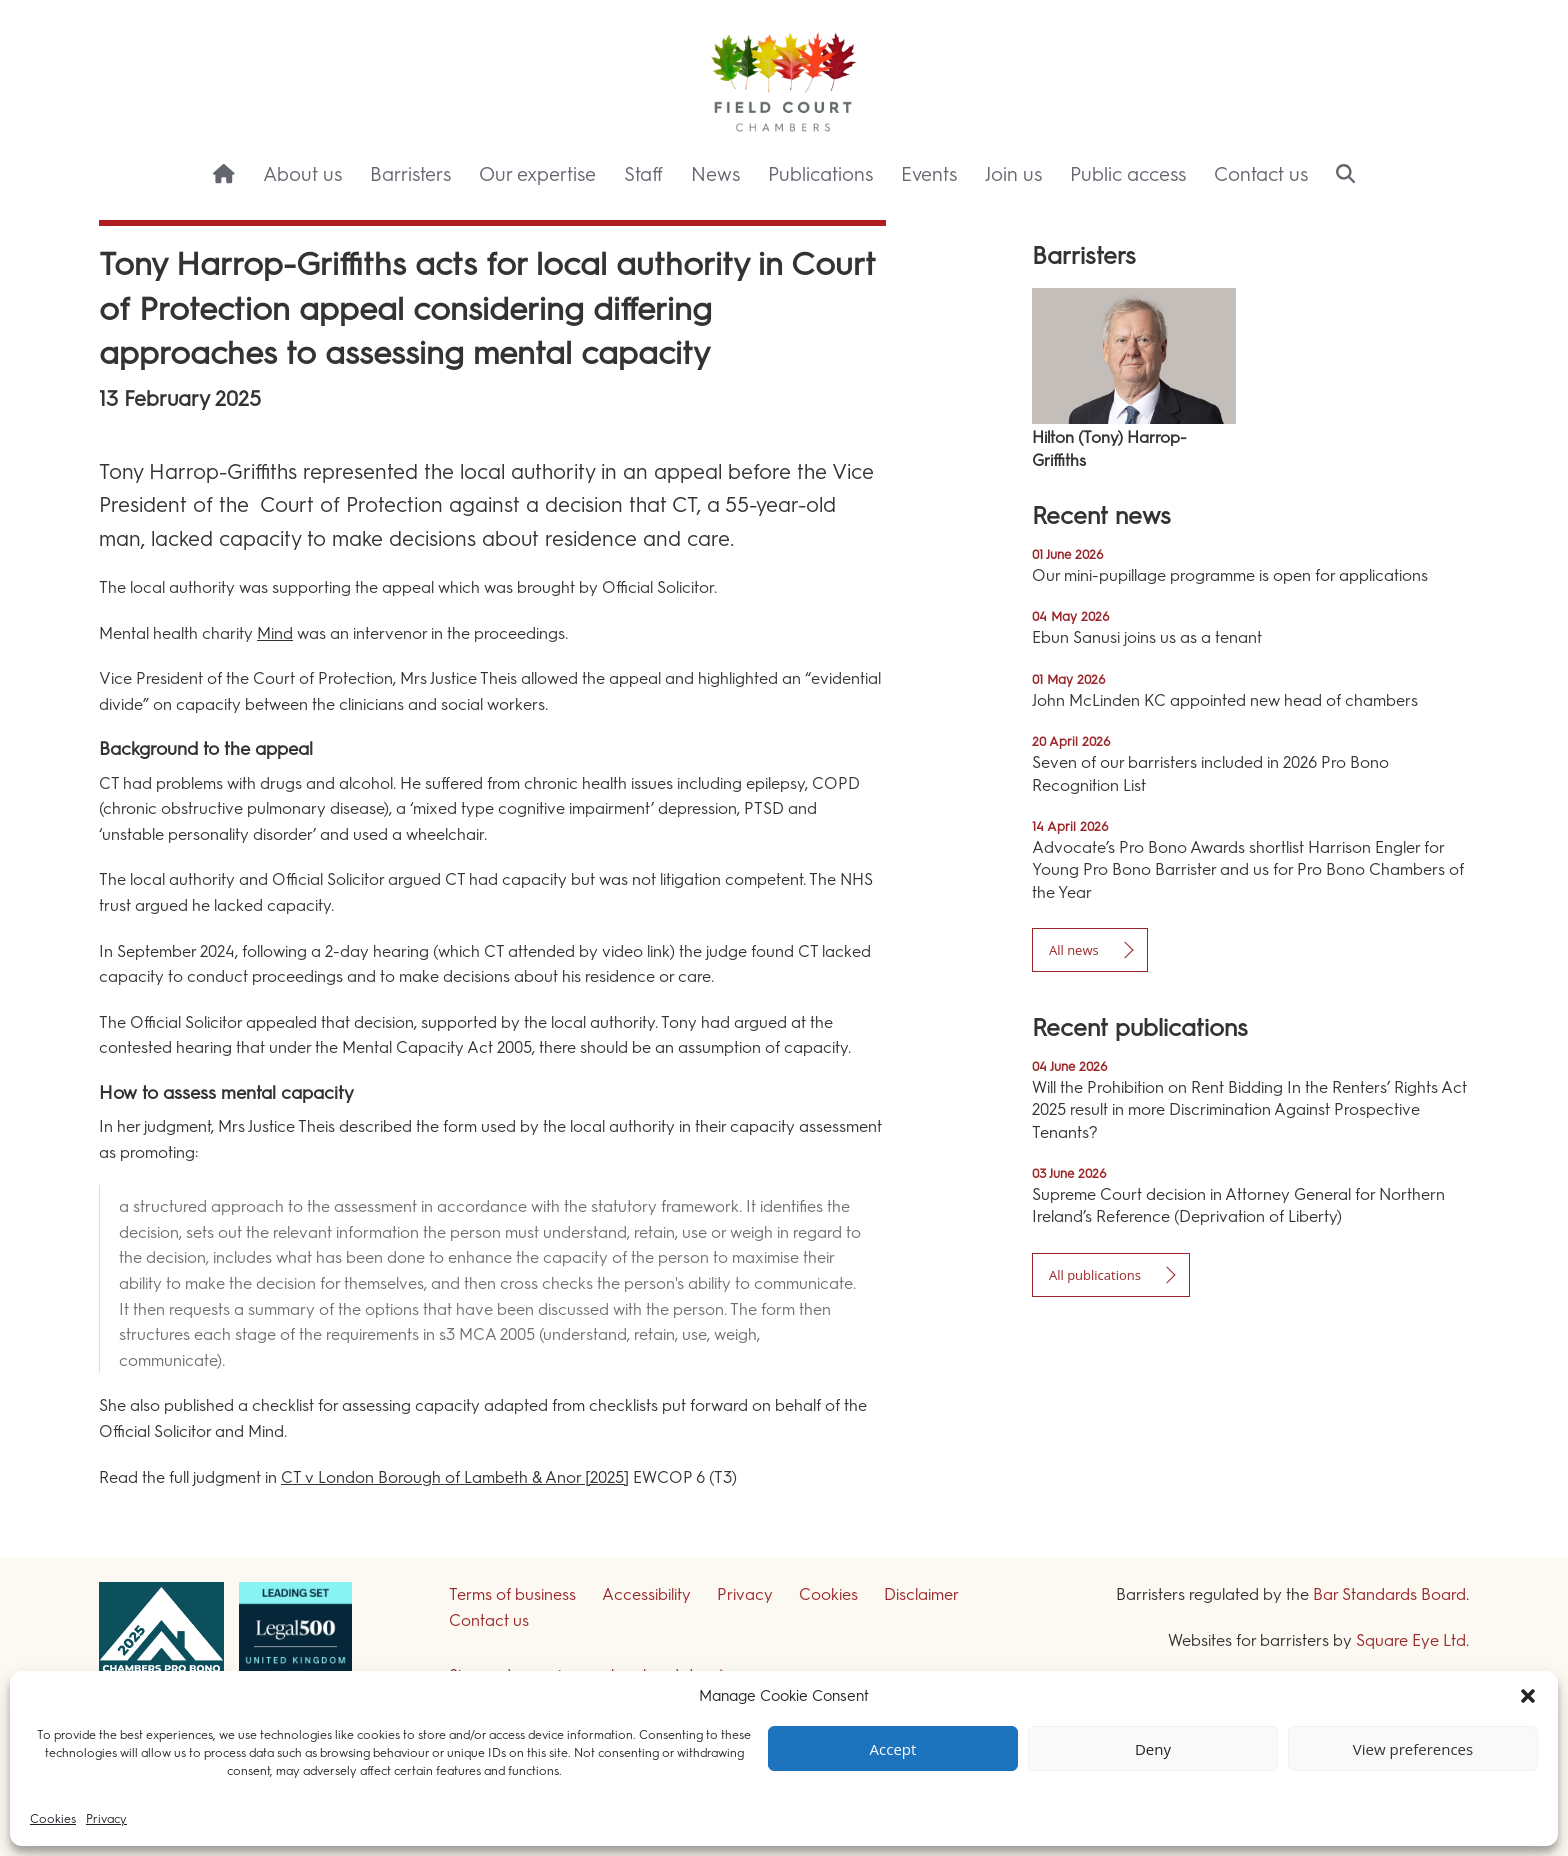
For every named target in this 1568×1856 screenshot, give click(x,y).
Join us (1013, 174)
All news (1074, 950)
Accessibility (646, 1594)
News (715, 174)
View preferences (1413, 1749)
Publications (820, 174)
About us (302, 174)
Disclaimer (921, 1594)
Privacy (106, 1819)
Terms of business (512, 1594)
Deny (1153, 1749)
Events (929, 174)
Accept (893, 1749)
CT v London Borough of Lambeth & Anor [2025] (455, 1477)
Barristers (410, 174)
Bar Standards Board (1389, 1594)
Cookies (53, 1819)
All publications (1095, 1275)
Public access (1128, 174)
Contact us (1261, 174)
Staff (643, 174)
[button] (1528, 1696)
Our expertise (537, 174)
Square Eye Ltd (1411, 1640)
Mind (275, 633)
